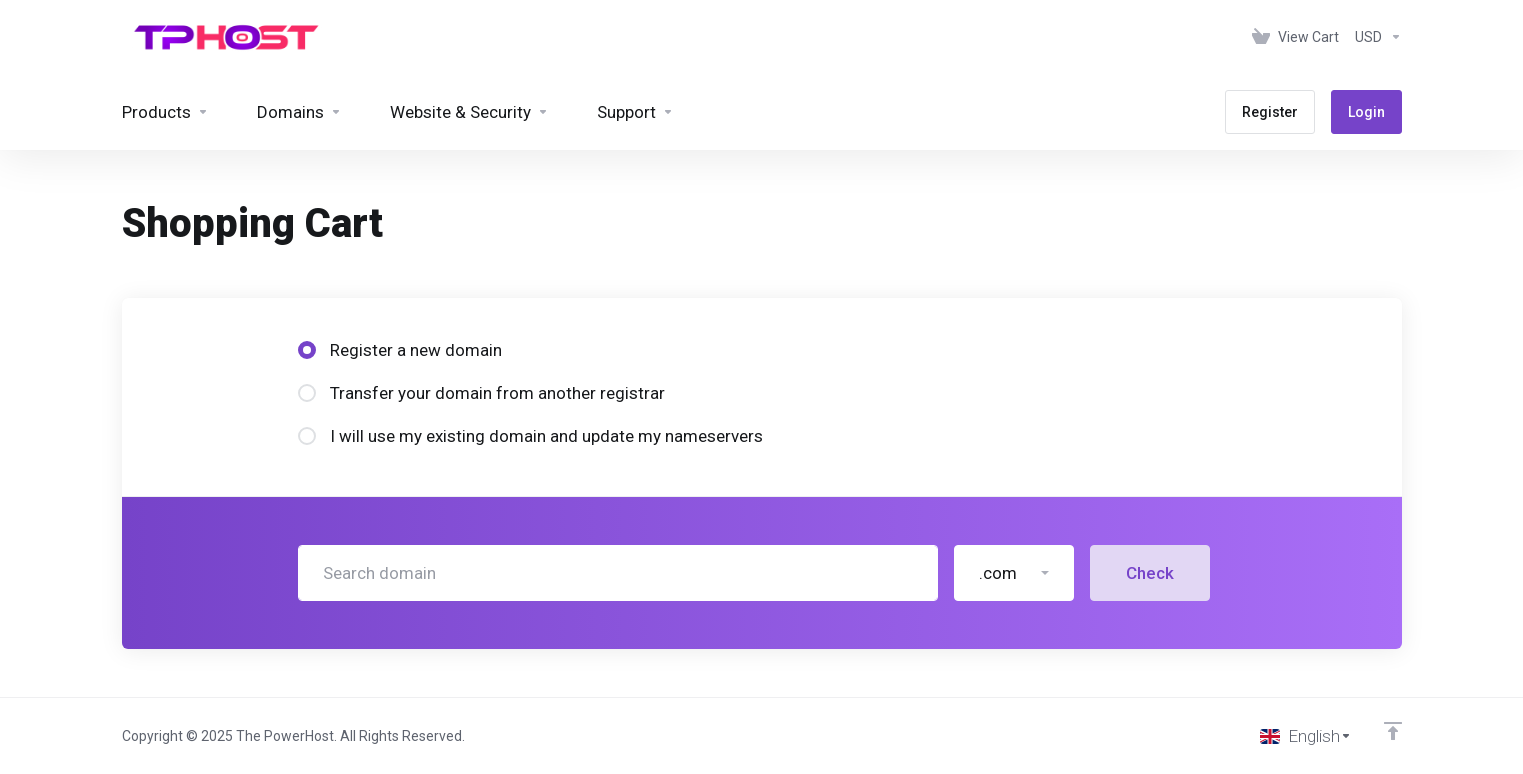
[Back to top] (1393, 731)
